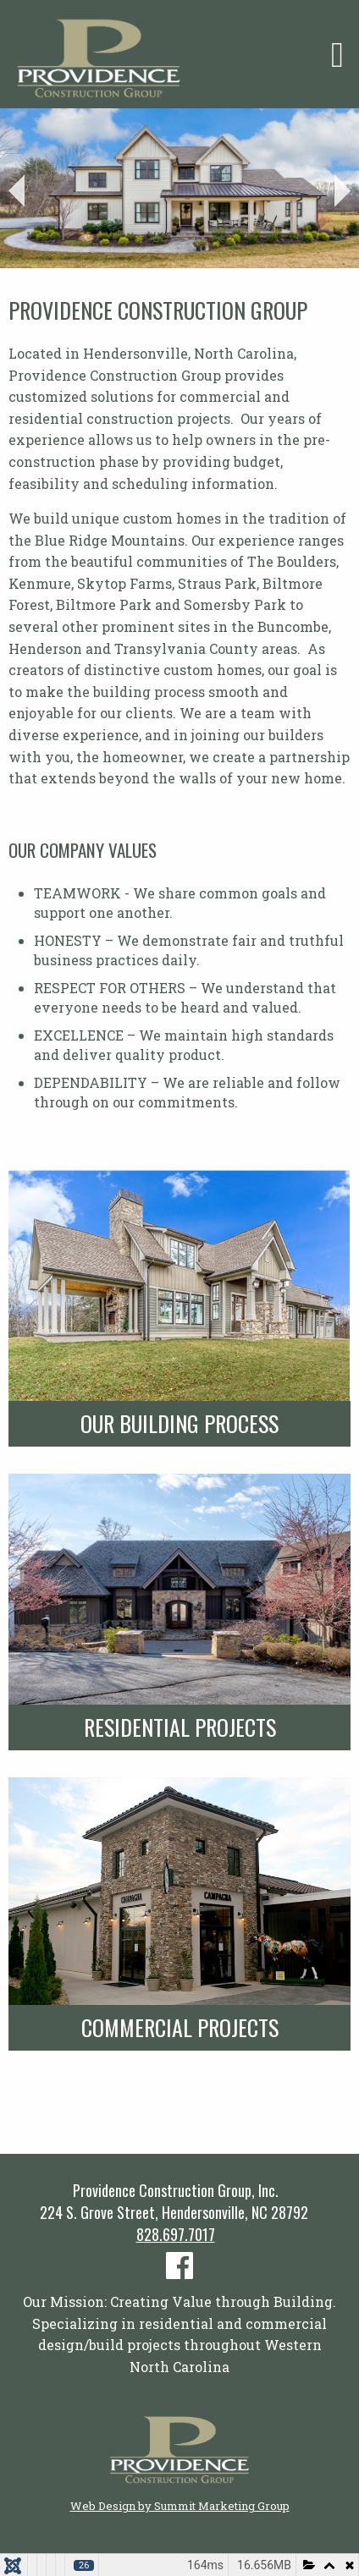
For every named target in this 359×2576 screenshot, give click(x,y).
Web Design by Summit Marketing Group (180, 2505)
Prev (16, 191)
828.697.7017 (175, 2234)
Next (342, 191)
